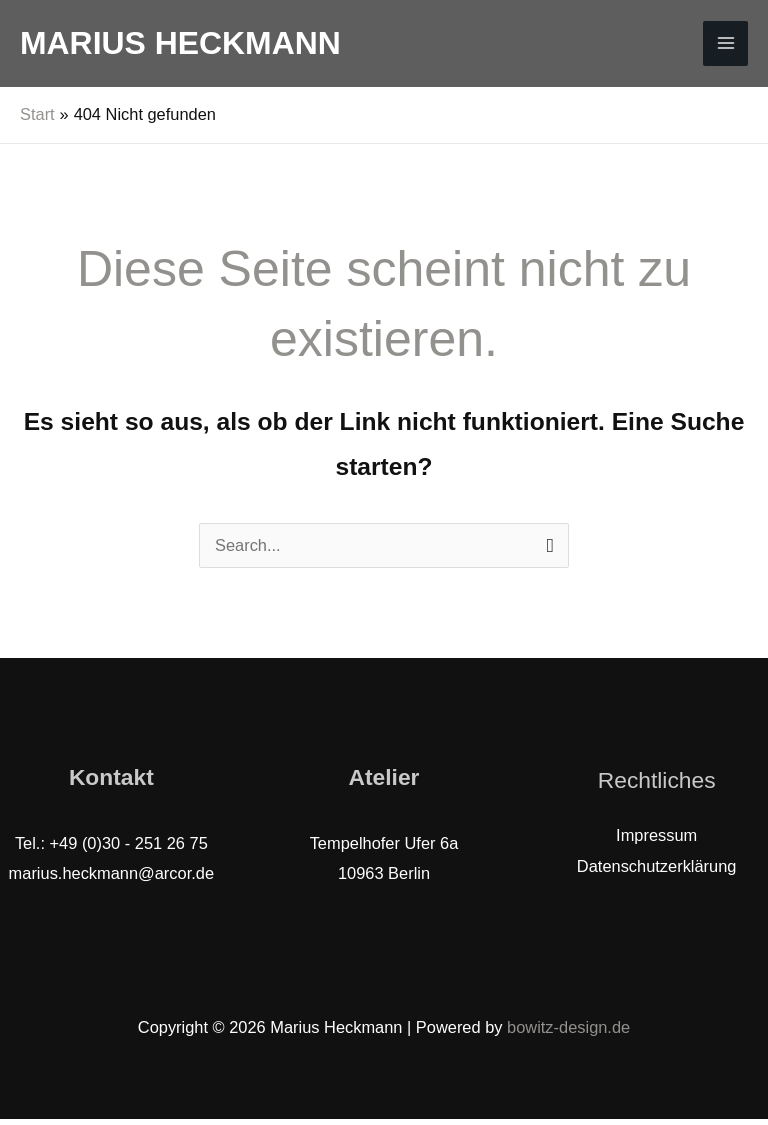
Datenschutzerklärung (657, 872)
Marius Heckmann (180, 46)
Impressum (656, 842)
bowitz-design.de (568, 1033)
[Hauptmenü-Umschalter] (725, 47)
